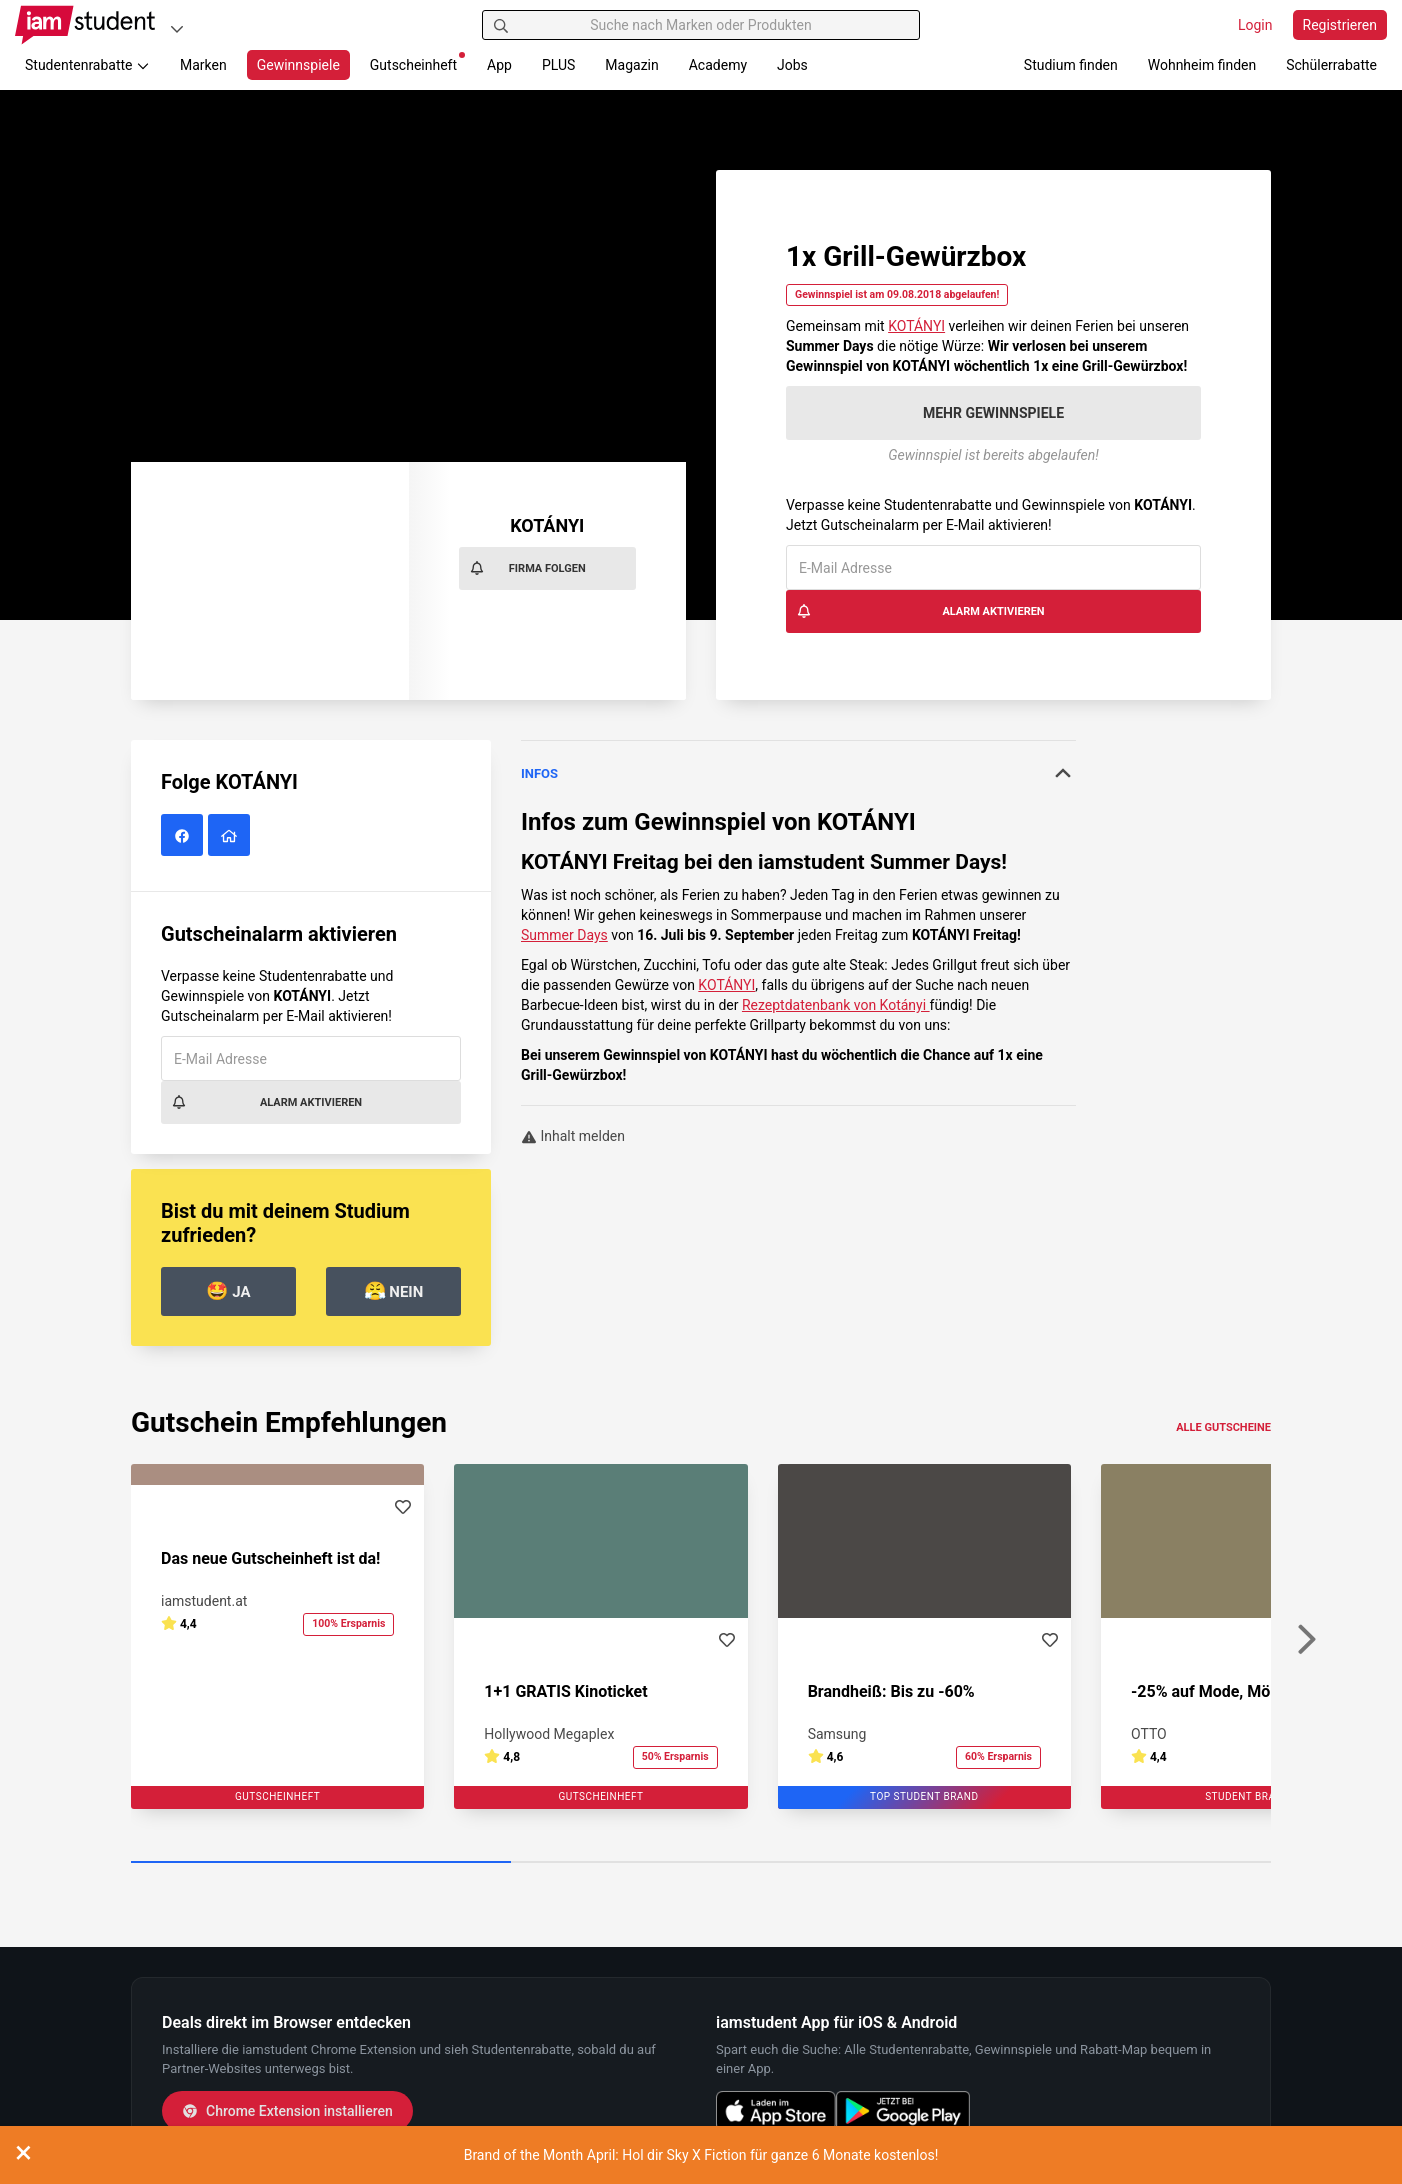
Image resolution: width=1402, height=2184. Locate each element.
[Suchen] (501, 25)
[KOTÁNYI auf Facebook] (184, 836)
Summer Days (564, 935)
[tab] (798, 774)
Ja (228, 1290)
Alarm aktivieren (920, 611)
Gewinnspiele (298, 65)
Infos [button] (798, 773)
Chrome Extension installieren (287, 2111)
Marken (203, 65)
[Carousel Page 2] (701, 1863)
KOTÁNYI (916, 326)
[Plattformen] (177, 28)
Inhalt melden (573, 1136)
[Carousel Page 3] (1081, 1863)
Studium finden (1071, 65)
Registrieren (1340, 25)
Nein (394, 1290)
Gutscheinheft (417, 62)
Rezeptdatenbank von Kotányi (836, 1005)
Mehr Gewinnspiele (993, 413)
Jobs (792, 65)
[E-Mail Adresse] (993, 567)
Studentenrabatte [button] (87, 65)
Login (1255, 25)
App (499, 65)
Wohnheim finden (1202, 65)
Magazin (631, 65)
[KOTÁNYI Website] (231, 836)
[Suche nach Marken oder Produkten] (700, 25)
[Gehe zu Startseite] (85, 25)
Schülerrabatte (1331, 65)
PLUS (558, 65)
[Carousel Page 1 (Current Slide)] (321, 1863)
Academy (718, 65)
